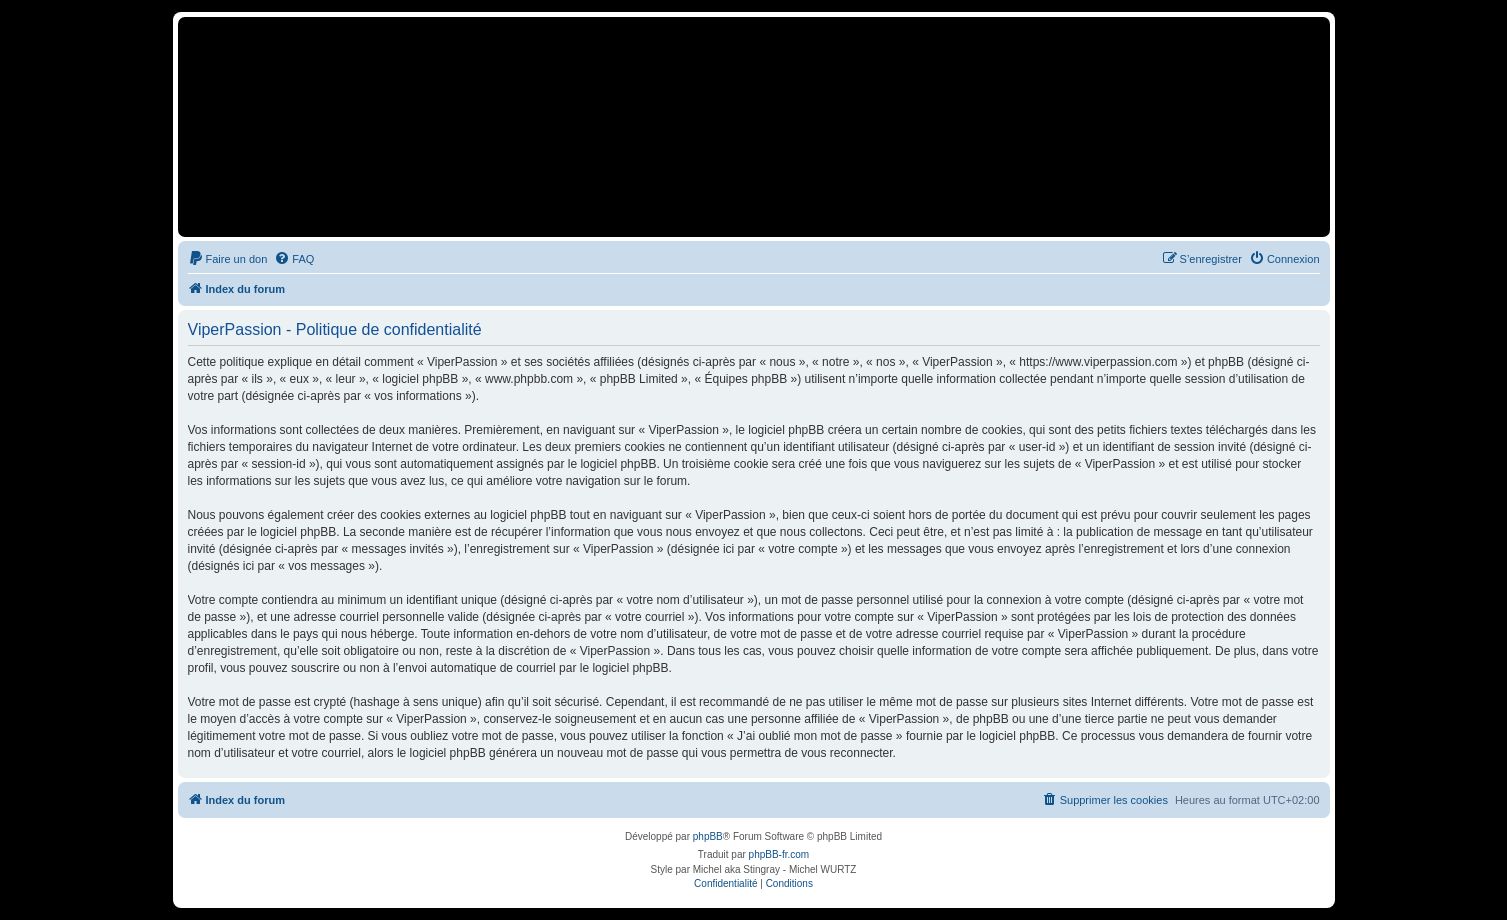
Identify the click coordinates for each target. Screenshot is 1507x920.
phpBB (708, 836)
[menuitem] (228, 259)
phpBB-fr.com (779, 854)
